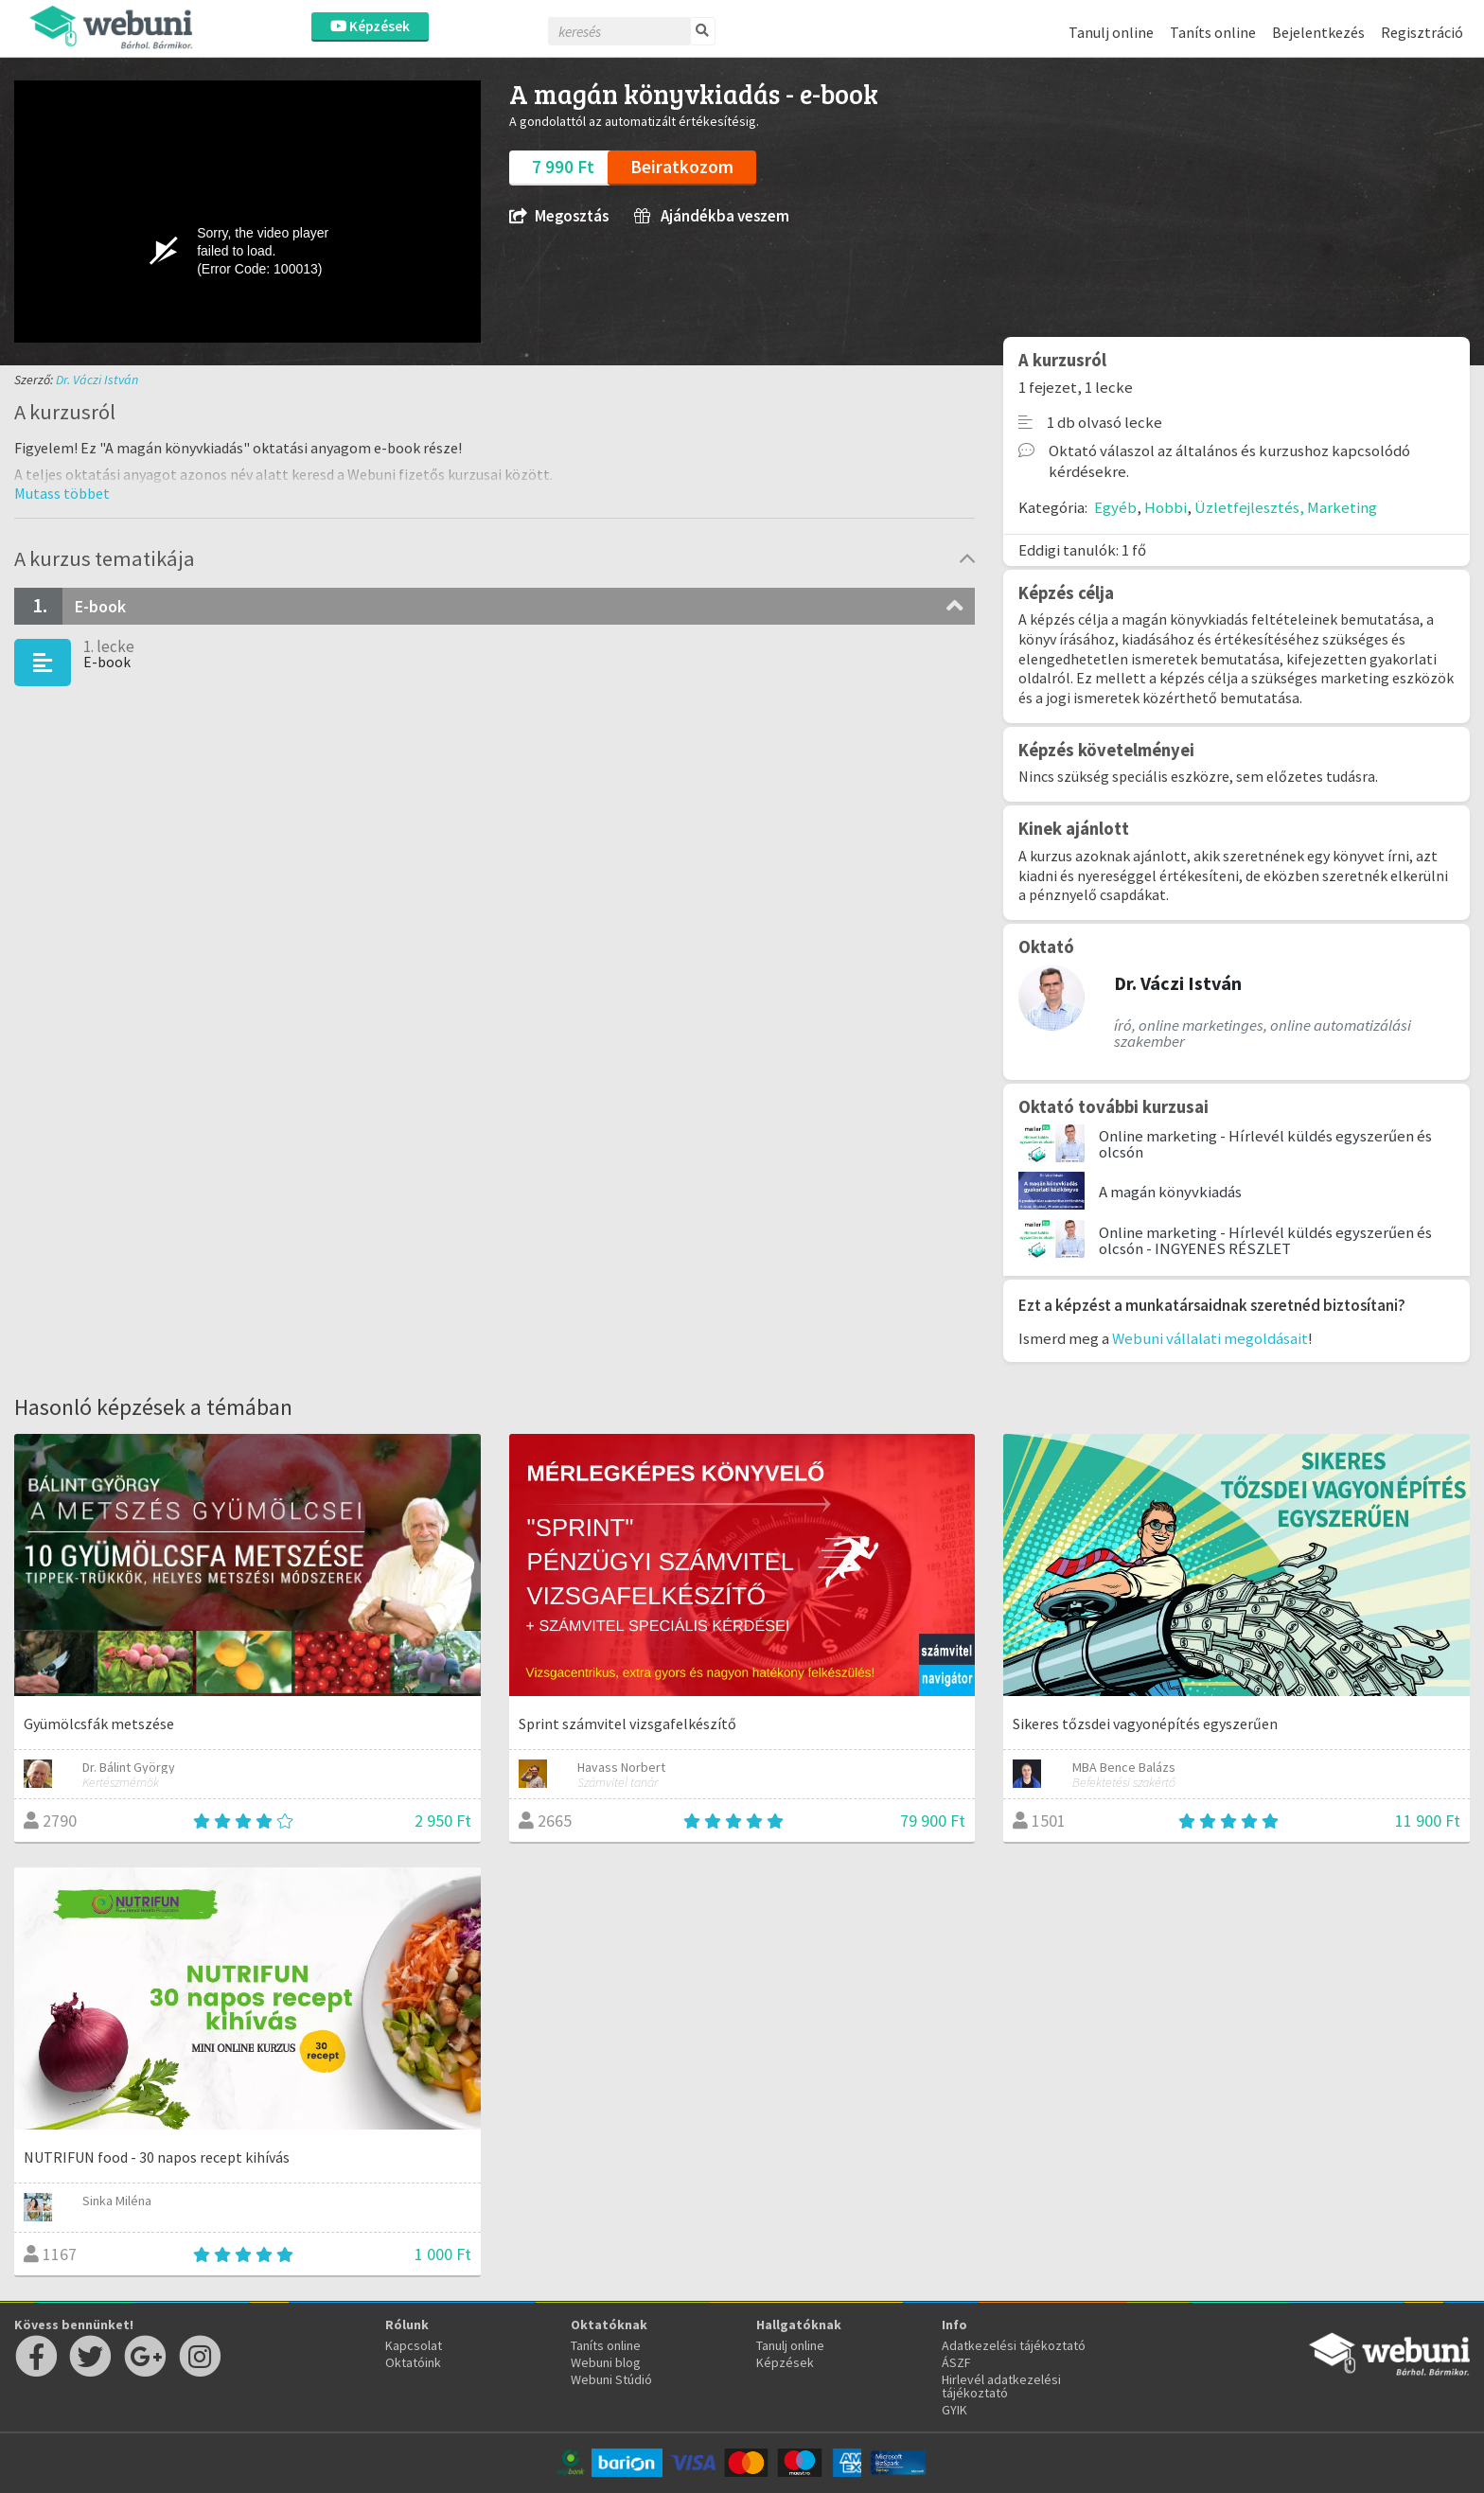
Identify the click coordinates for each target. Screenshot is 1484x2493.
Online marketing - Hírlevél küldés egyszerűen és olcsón (1265, 1143)
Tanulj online (1111, 32)
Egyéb (1115, 507)
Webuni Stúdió (611, 2379)
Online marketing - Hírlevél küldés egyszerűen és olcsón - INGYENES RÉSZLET (1265, 1240)
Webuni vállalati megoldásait (1210, 1338)
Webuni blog (606, 2362)
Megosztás (559, 216)
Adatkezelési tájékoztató (1014, 2345)
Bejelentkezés (1318, 32)
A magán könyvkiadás (1170, 1191)
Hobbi (1165, 507)
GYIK (954, 2409)
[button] (62, 493)
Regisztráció (1422, 32)
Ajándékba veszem (711, 216)
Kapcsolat (413, 2345)
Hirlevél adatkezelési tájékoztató (1001, 2386)
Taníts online (1213, 32)
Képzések (370, 26)
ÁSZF (956, 2362)
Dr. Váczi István (97, 379)
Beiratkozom (681, 166)
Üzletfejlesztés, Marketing (1285, 507)
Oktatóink (413, 2362)
